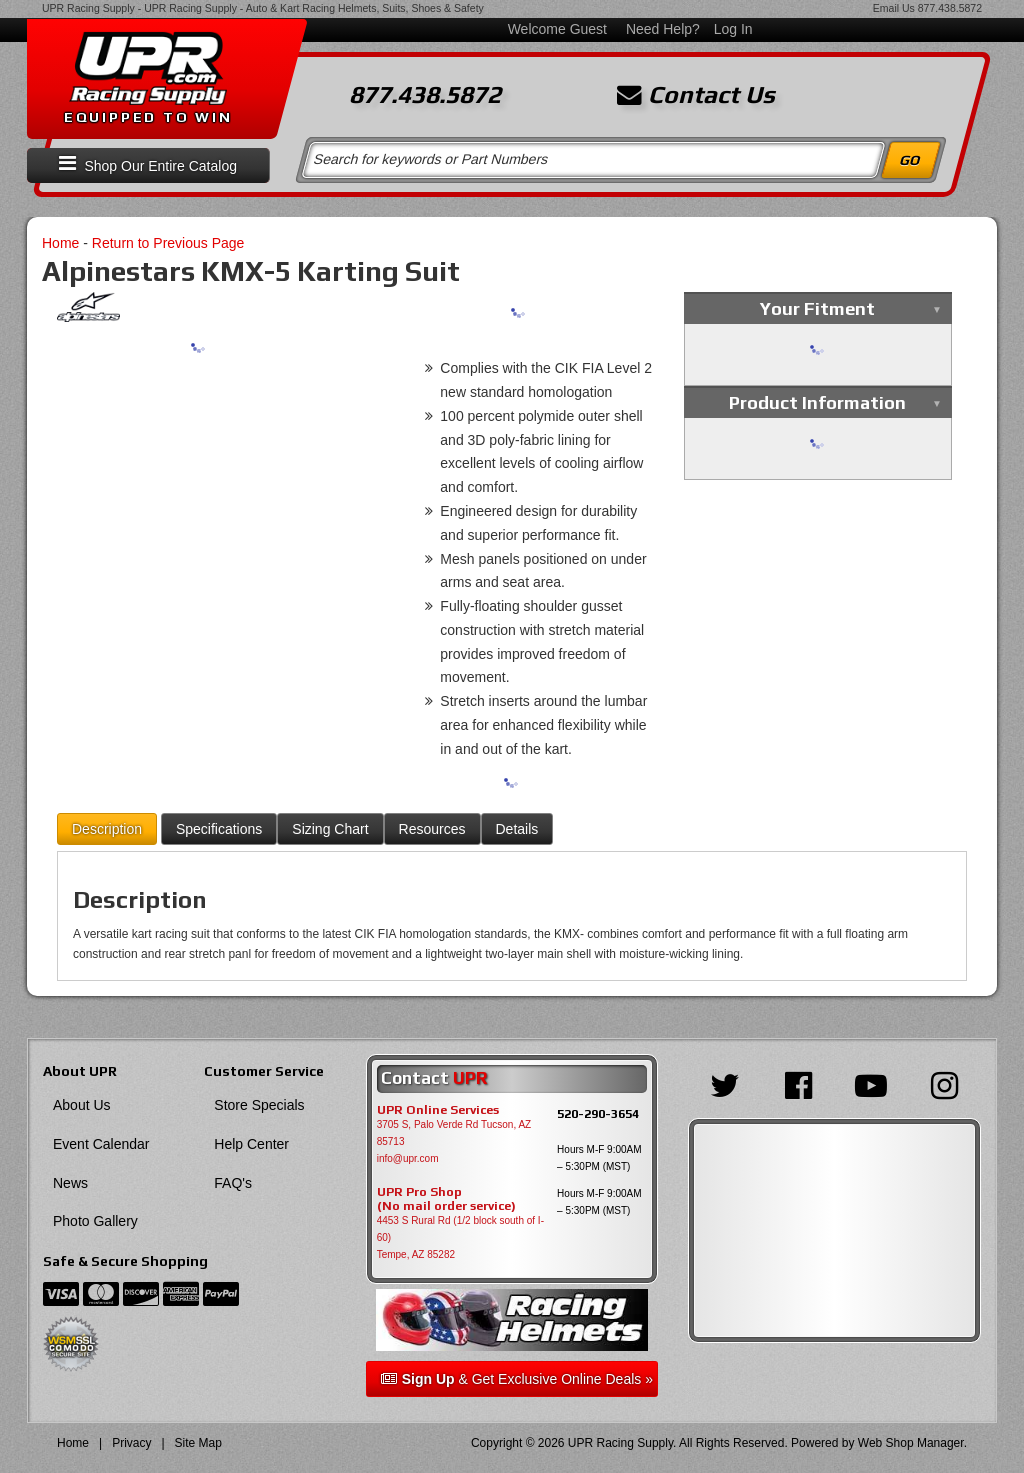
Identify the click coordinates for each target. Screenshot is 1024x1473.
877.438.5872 (950, 8)
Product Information (817, 402)
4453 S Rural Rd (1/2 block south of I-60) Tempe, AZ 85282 (460, 1237)
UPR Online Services (438, 1110)
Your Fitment (817, 308)
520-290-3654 (598, 1113)
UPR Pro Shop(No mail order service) (446, 1199)
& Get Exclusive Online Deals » (517, 1379)
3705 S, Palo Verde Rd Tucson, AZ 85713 (454, 1133)
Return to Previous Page (168, 243)
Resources (432, 829)
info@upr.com (408, 1158)
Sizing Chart (330, 829)
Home (60, 243)
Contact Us (696, 95)
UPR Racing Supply (88, 8)
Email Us (894, 8)
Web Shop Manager (911, 1443)
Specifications (219, 829)
